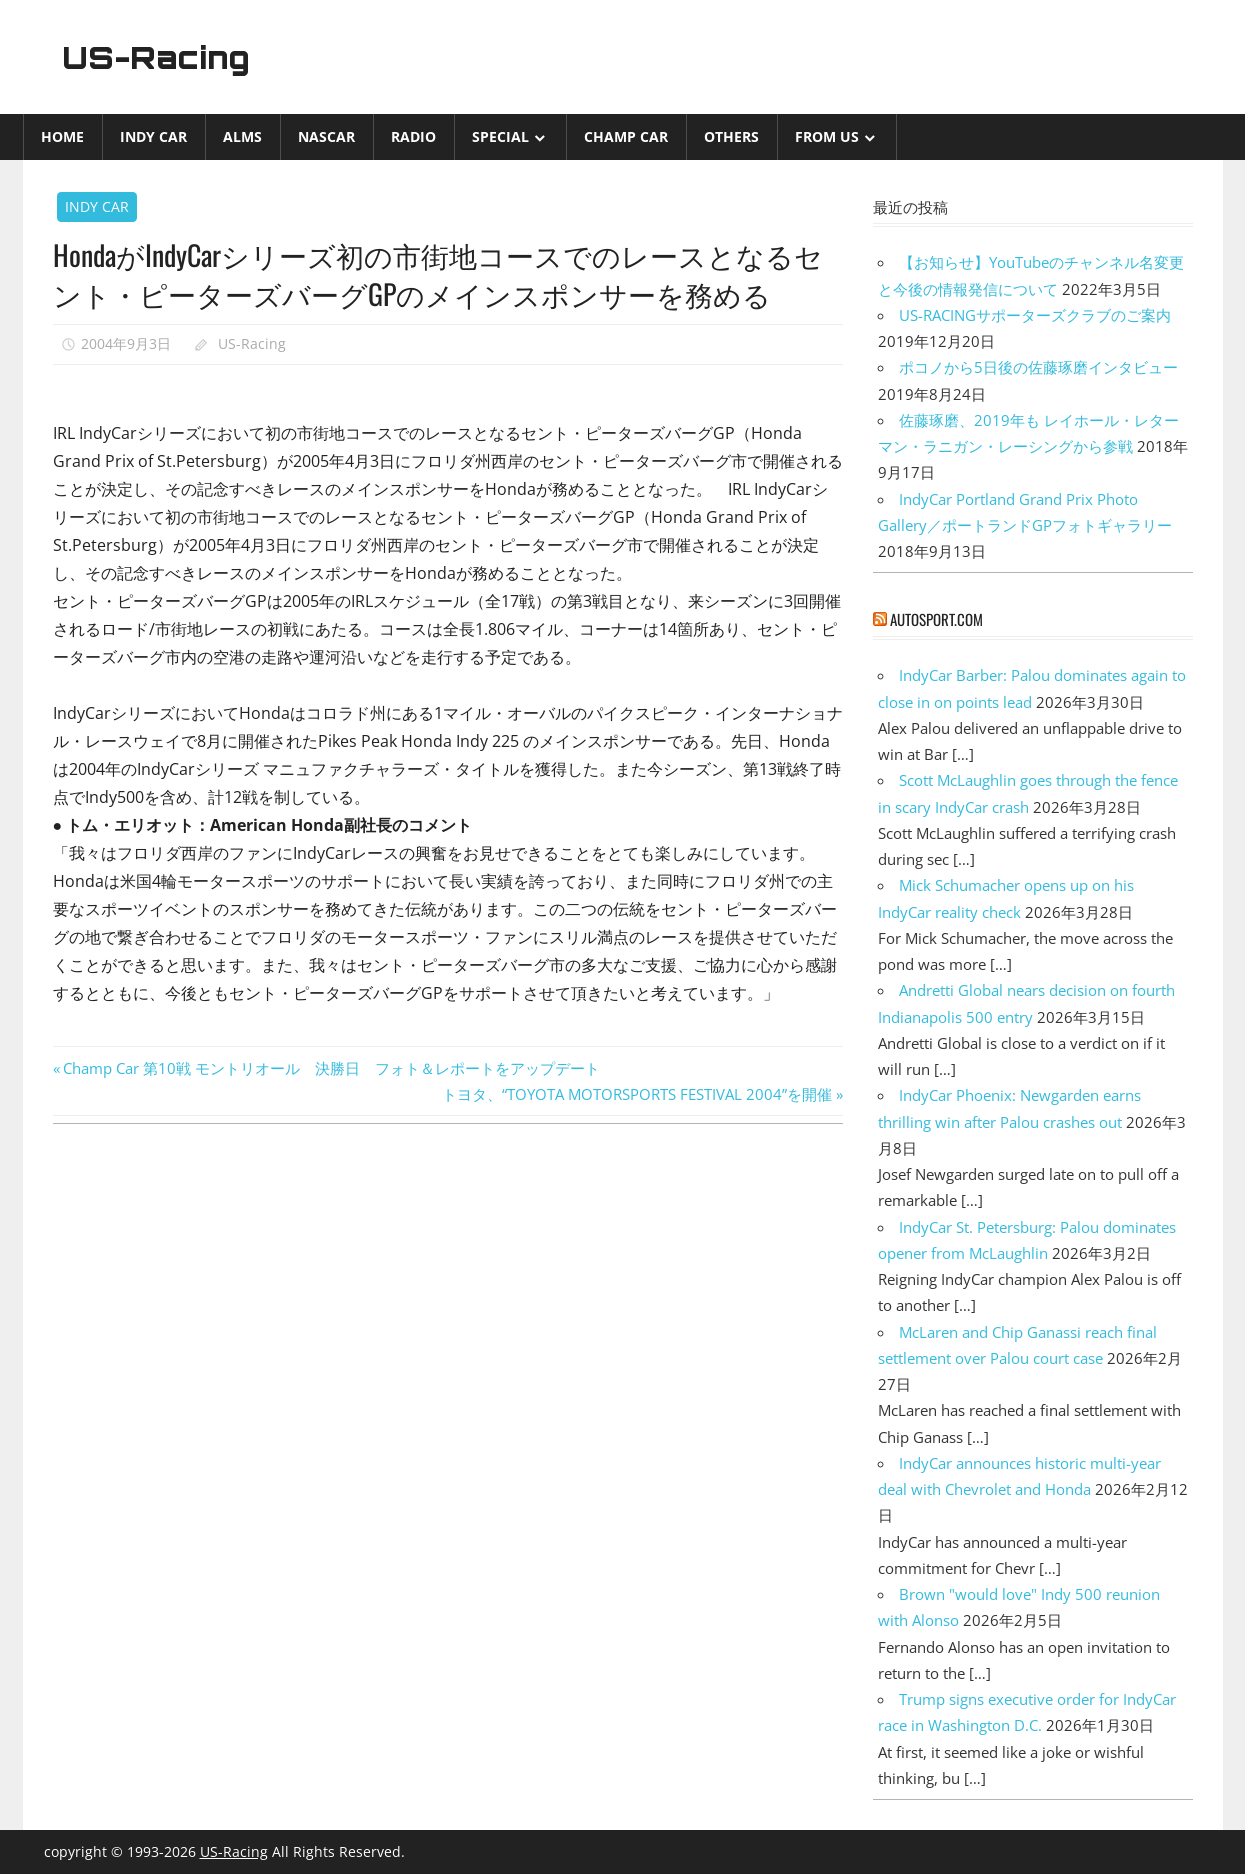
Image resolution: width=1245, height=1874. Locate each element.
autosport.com (936, 619)
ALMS (242, 136)
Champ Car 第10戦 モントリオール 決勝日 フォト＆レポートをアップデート (331, 1068)
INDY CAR (153, 136)
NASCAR (326, 136)
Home (62, 136)
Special (500, 136)
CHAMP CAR (626, 136)
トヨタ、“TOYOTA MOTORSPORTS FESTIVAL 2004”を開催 (637, 1094)
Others (731, 136)
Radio (413, 136)
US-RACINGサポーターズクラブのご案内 (1035, 315)
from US (827, 136)
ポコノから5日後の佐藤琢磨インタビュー (1038, 367)
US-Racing (160, 57)
